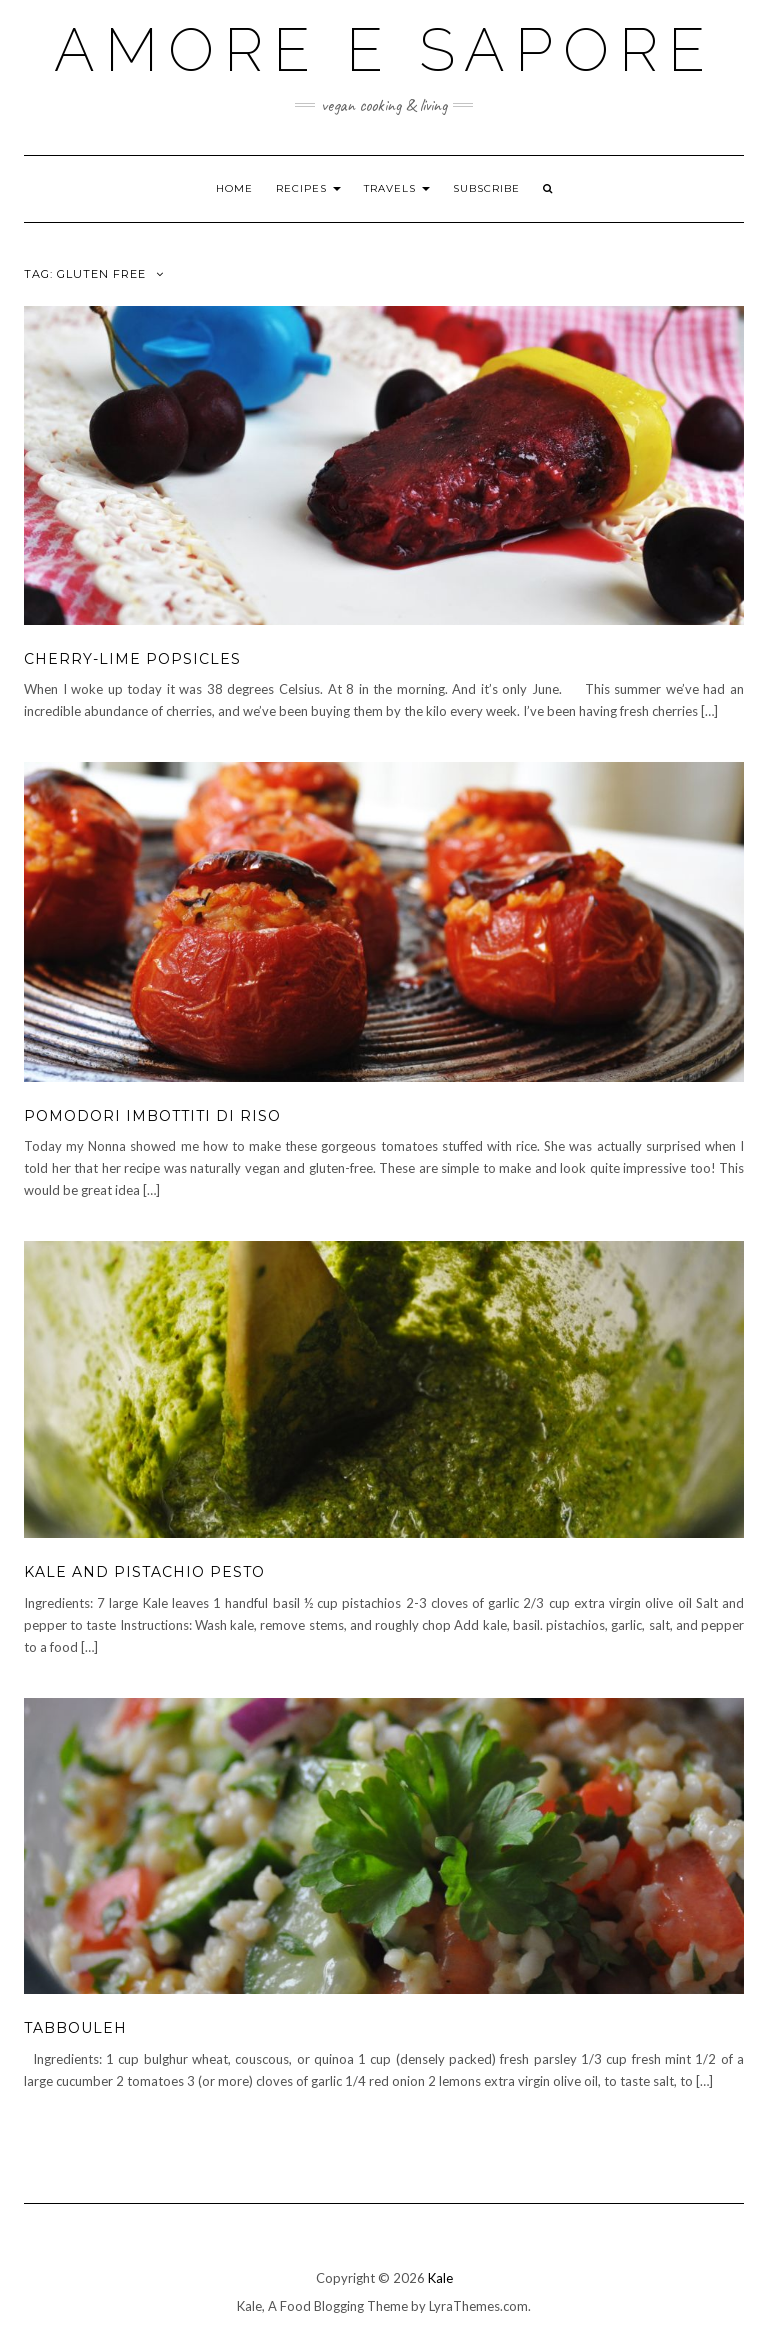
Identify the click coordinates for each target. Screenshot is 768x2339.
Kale (440, 2278)
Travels (397, 188)
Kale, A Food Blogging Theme (322, 2306)
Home (234, 188)
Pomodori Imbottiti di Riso (152, 1116)
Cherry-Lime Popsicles (132, 659)
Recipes (308, 188)
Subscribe (486, 188)
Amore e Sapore (384, 50)
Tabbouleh (75, 2028)
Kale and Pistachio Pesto (144, 1572)
